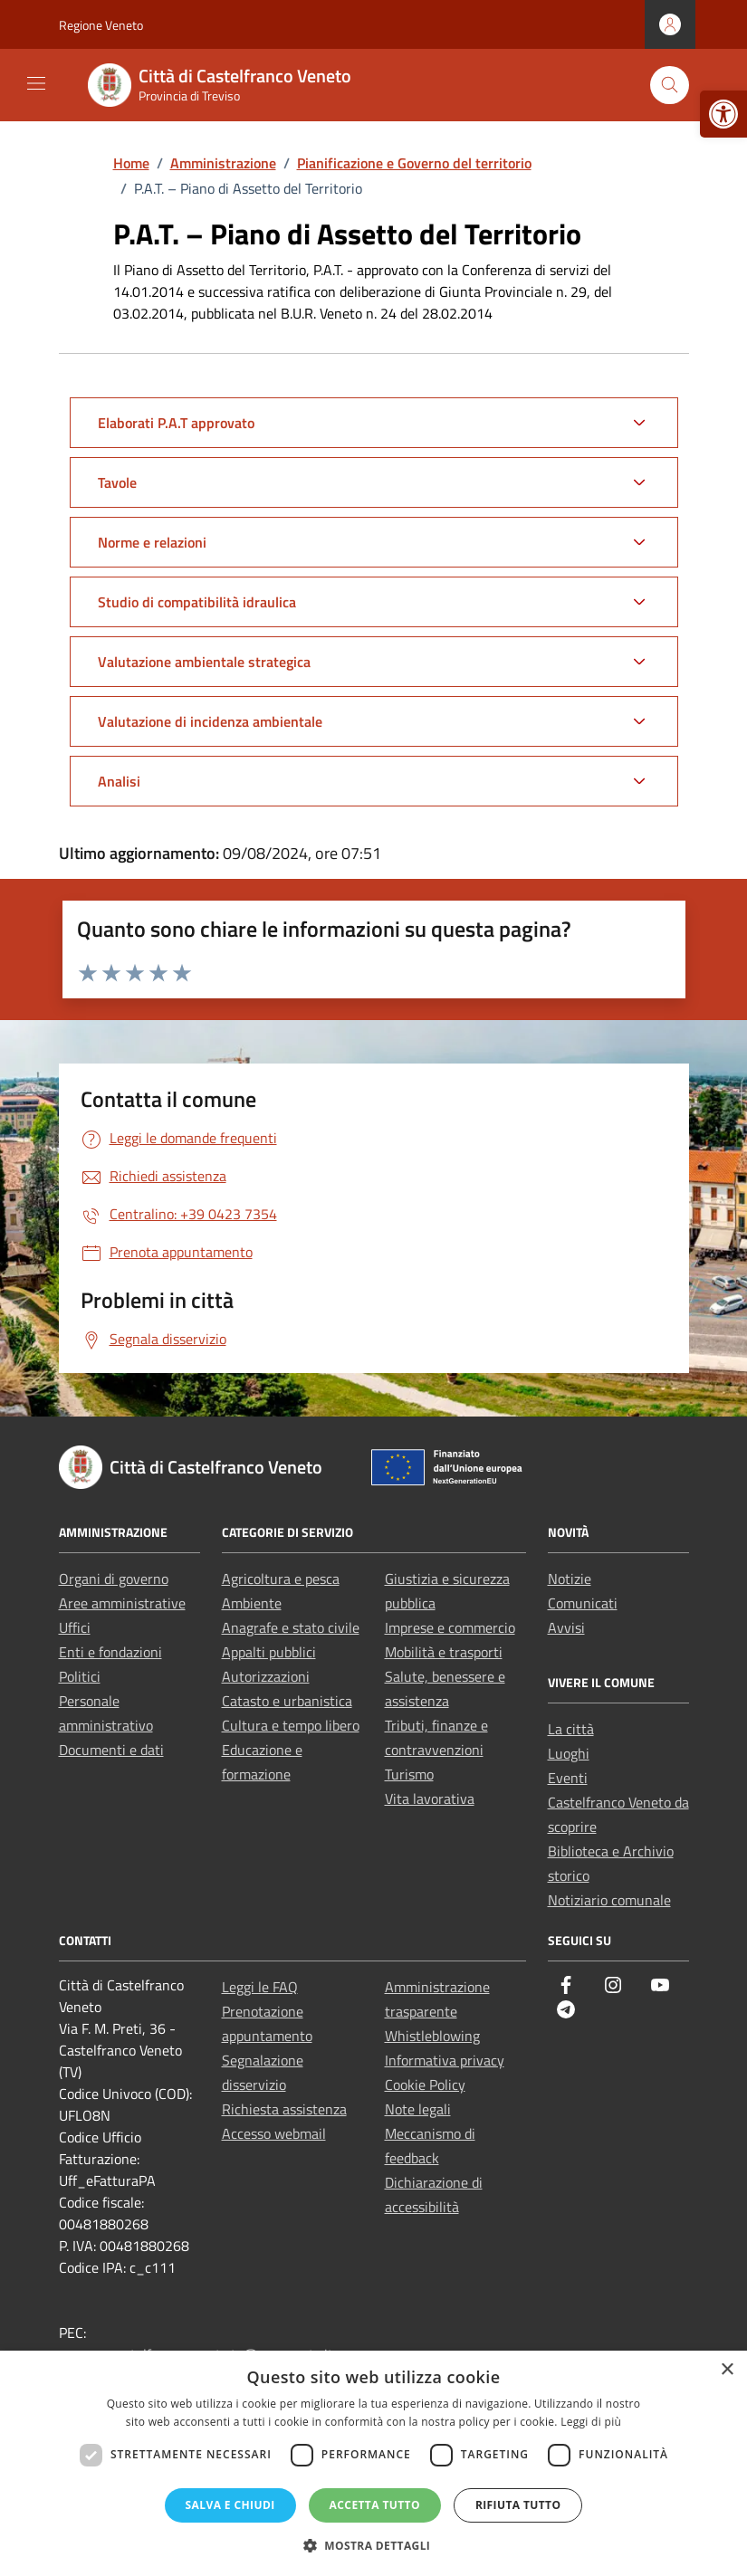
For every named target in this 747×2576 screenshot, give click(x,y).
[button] (374, 2545)
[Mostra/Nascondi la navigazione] (36, 83)
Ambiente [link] (252, 1603)
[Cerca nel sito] (669, 85)
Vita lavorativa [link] (429, 1798)
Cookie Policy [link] (425, 2084)
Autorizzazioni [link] (266, 1676)
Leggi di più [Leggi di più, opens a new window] (590, 2421)
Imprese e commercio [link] (450, 1627)
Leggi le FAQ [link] (260, 1987)
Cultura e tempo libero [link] (290, 1725)
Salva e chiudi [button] (230, 2505)
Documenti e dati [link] (111, 1749)
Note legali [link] (418, 2109)
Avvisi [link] (566, 1627)
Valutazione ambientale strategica (204, 662)
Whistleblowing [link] (432, 2035)
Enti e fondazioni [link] (110, 1652)
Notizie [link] (569, 1578)
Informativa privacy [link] (444, 2060)
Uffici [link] (75, 1627)
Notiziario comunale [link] (609, 1900)
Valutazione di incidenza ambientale (210, 721)
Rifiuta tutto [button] (518, 2505)
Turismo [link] (409, 1774)
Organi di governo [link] (113, 1578)
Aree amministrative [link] (122, 1603)
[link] (723, 114)
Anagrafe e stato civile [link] (290, 1627)
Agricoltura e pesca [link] (281, 1578)
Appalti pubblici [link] (269, 1652)
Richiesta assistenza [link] (284, 2109)
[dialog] (373, 2463)
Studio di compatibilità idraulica (197, 602)
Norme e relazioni (152, 542)
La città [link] (571, 1729)
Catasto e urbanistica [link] (287, 1701)
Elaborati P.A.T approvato (176, 423)
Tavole (117, 482)
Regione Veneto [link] (101, 24)
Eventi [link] (568, 1778)
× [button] (726, 2370)
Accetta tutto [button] (375, 2505)
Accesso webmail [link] (274, 2133)
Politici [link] (80, 1676)
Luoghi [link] (568, 1753)
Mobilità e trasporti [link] (444, 1652)
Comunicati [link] (583, 1603)
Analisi (119, 781)
